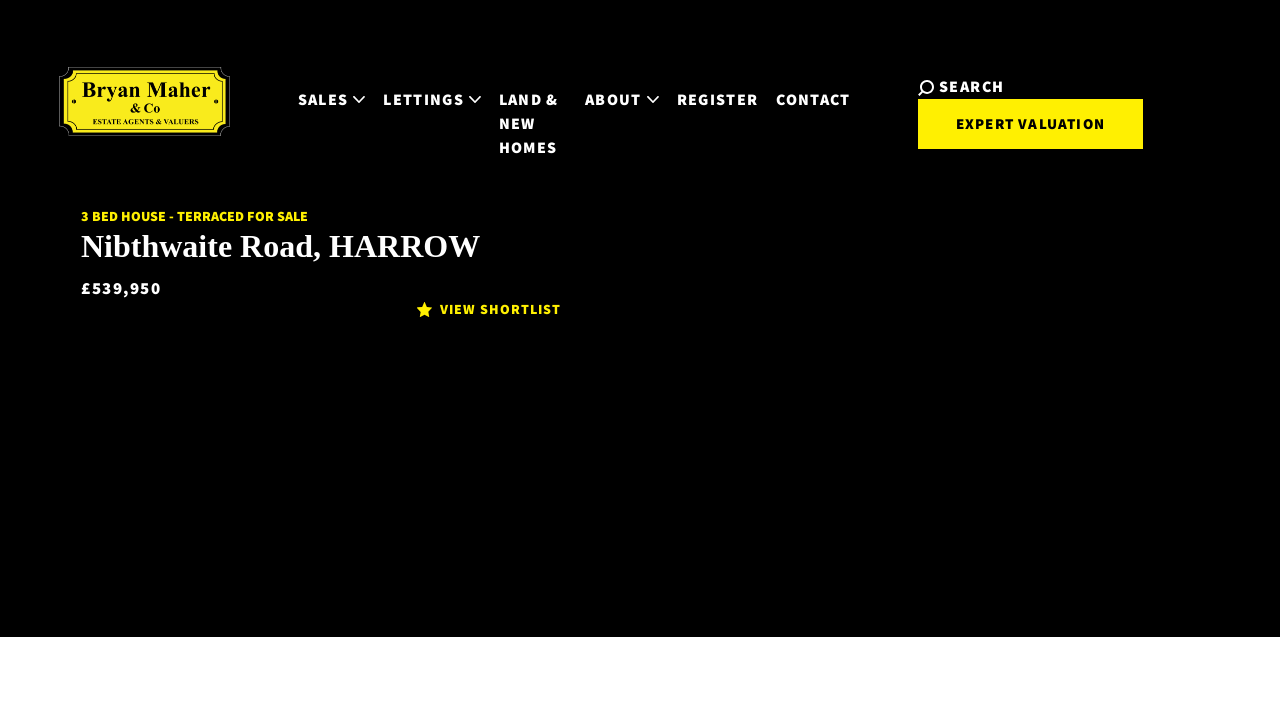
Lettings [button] (391, 81)
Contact (812, 81)
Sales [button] (291, 81)
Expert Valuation (1009, 107)
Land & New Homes (508, 93)
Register (716, 81)
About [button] (620, 81)
